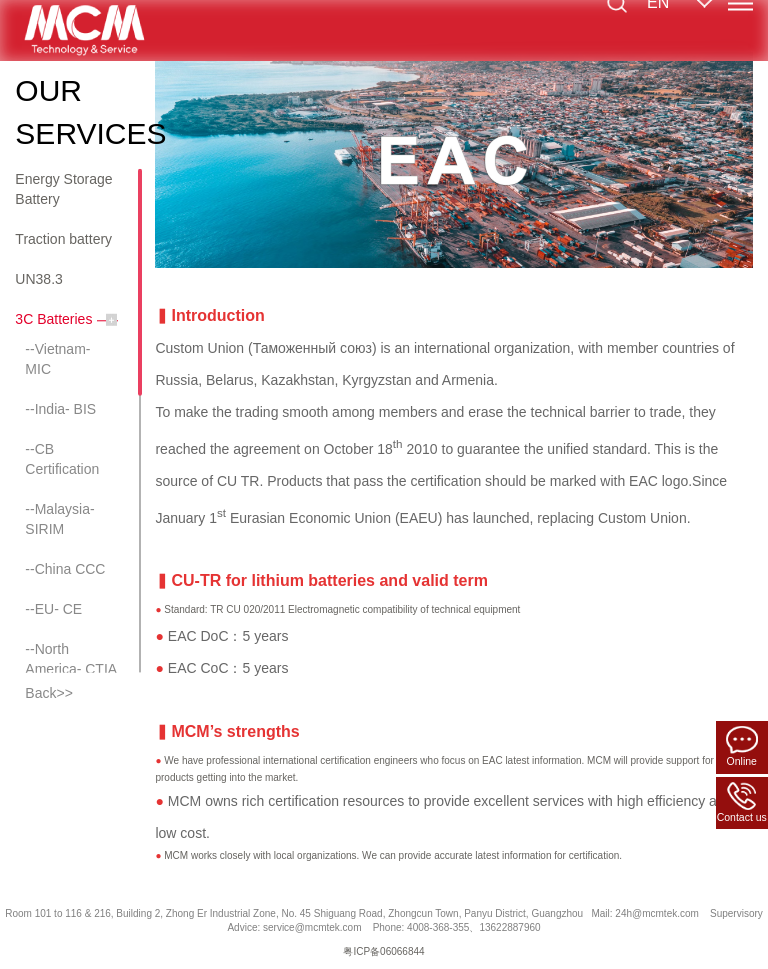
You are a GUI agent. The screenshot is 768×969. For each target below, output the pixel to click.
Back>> (48, 693)
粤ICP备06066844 (383, 951)
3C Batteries (53, 319)
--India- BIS (60, 409)
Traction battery (63, 239)
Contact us (742, 802)
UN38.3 (38, 279)
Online (742, 746)
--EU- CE (53, 609)
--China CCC (65, 569)
